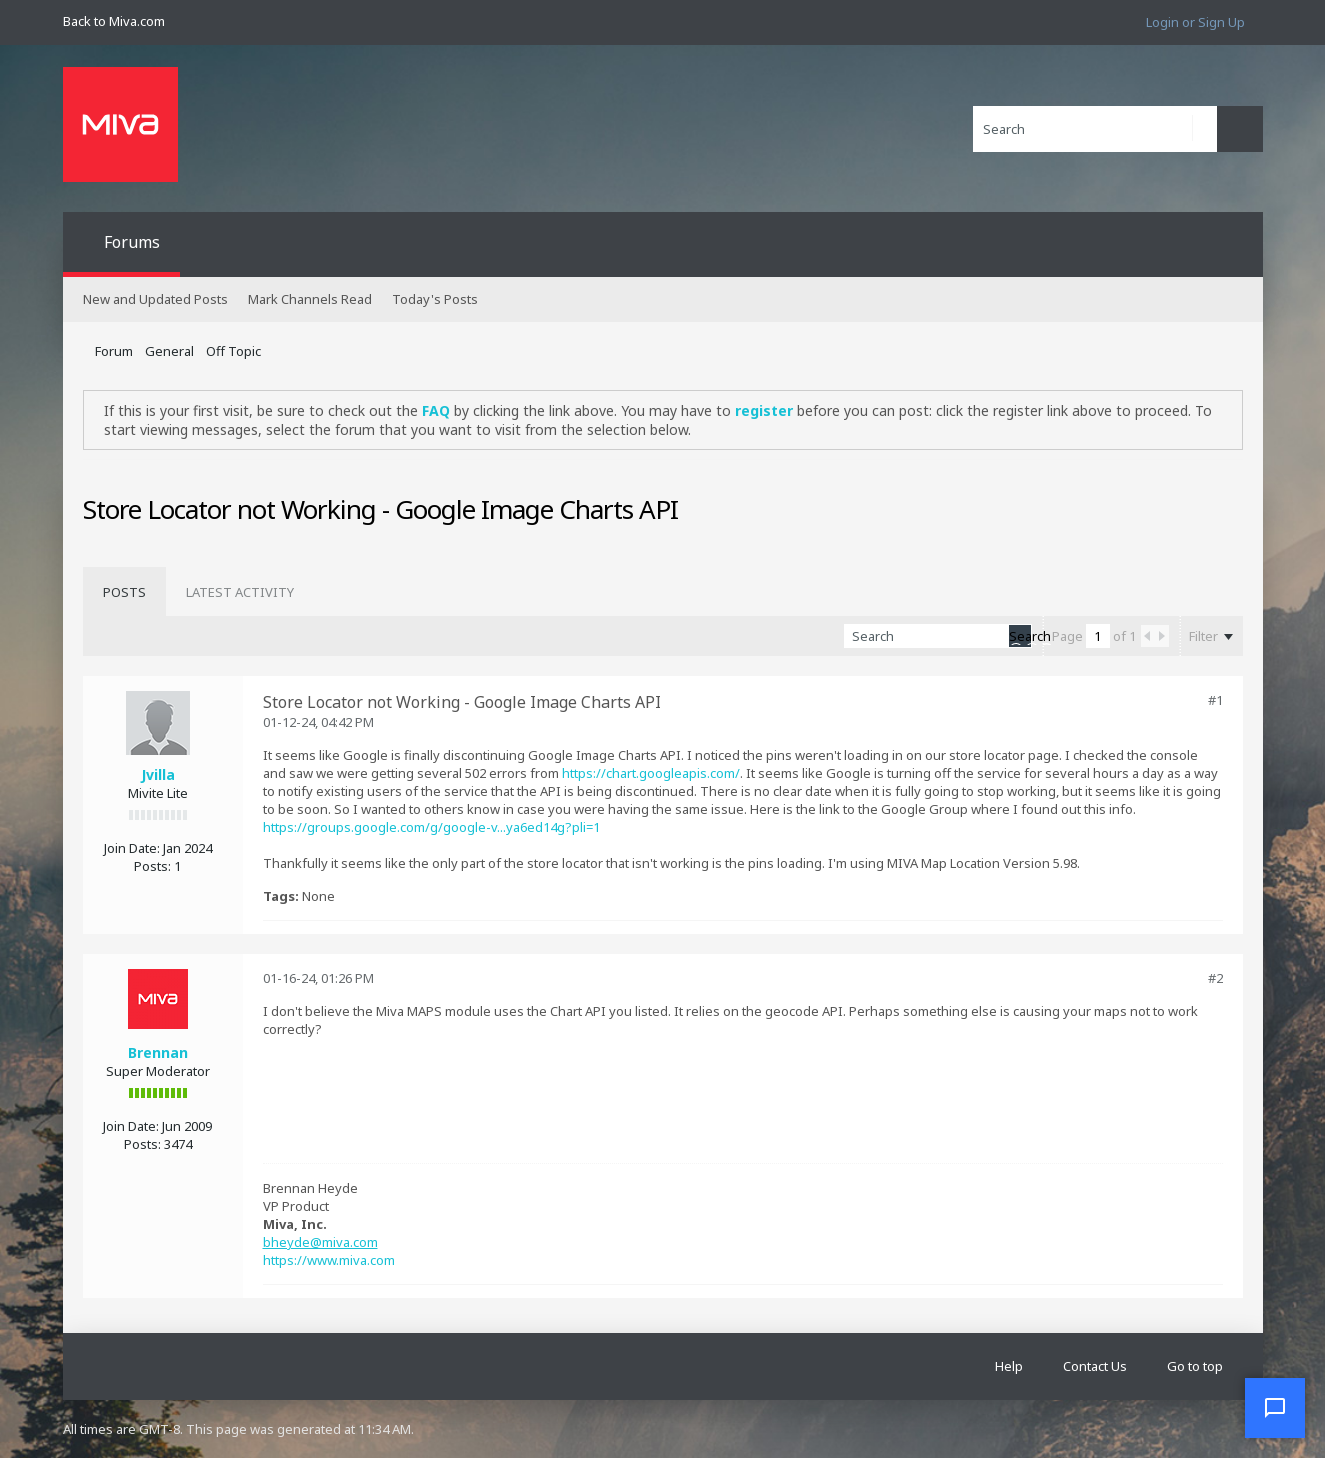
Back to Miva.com (114, 21)
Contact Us (1095, 1366)
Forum (114, 351)
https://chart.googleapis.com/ (651, 773)
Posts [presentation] (124, 592)
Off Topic (233, 351)
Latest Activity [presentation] (240, 592)
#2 (1215, 978)
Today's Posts (435, 299)
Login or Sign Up (1195, 22)
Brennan (158, 1052)
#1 (1215, 700)
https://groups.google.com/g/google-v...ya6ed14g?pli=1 (431, 827)
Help (1009, 1366)
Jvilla (158, 774)
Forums (132, 242)
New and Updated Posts (155, 299)
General (169, 351)
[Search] (1095, 129)
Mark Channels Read (310, 299)
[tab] (124, 592)
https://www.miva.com (329, 1260)
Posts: (152, 866)
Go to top (1195, 1366)
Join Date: (132, 848)
